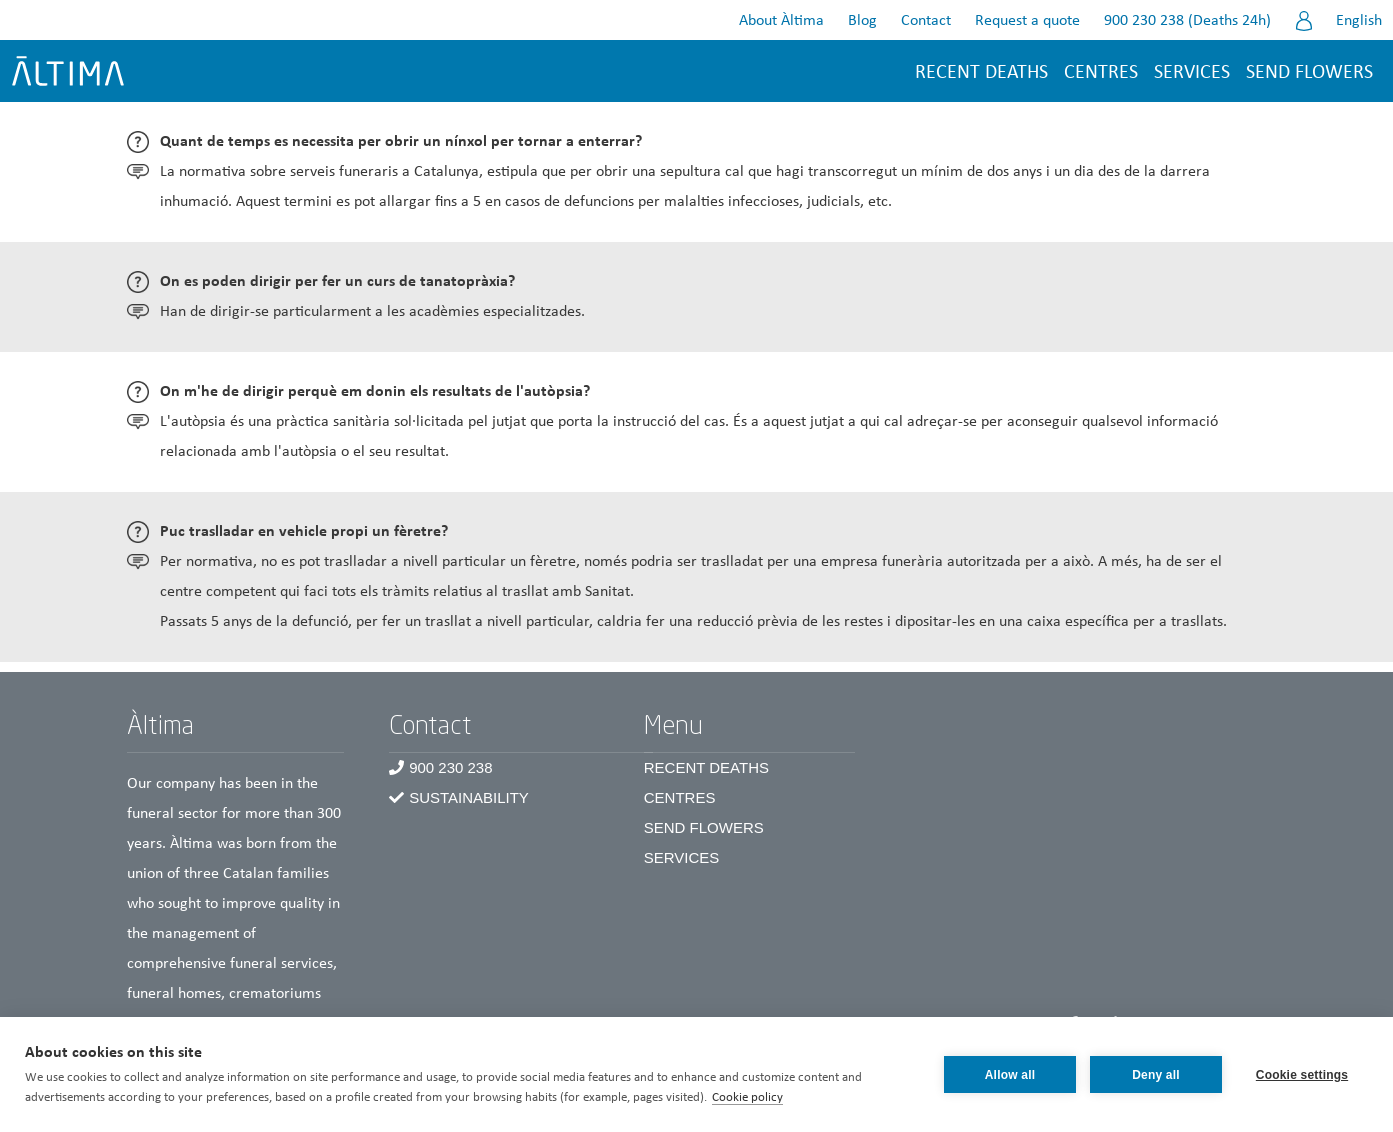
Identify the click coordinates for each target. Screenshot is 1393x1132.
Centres (680, 797)
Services (1192, 73)
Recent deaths (981, 73)
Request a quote (1027, 21)
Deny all (1156, 1075)
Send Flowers (704, 827)
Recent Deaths (706, 767)
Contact (926, 21)
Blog (862, 21)
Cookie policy (747, 1097)
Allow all (1010, 1075)
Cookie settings (1302, 1075)
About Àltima (781, 21)
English (1359, 21)
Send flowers (1309, 73)
